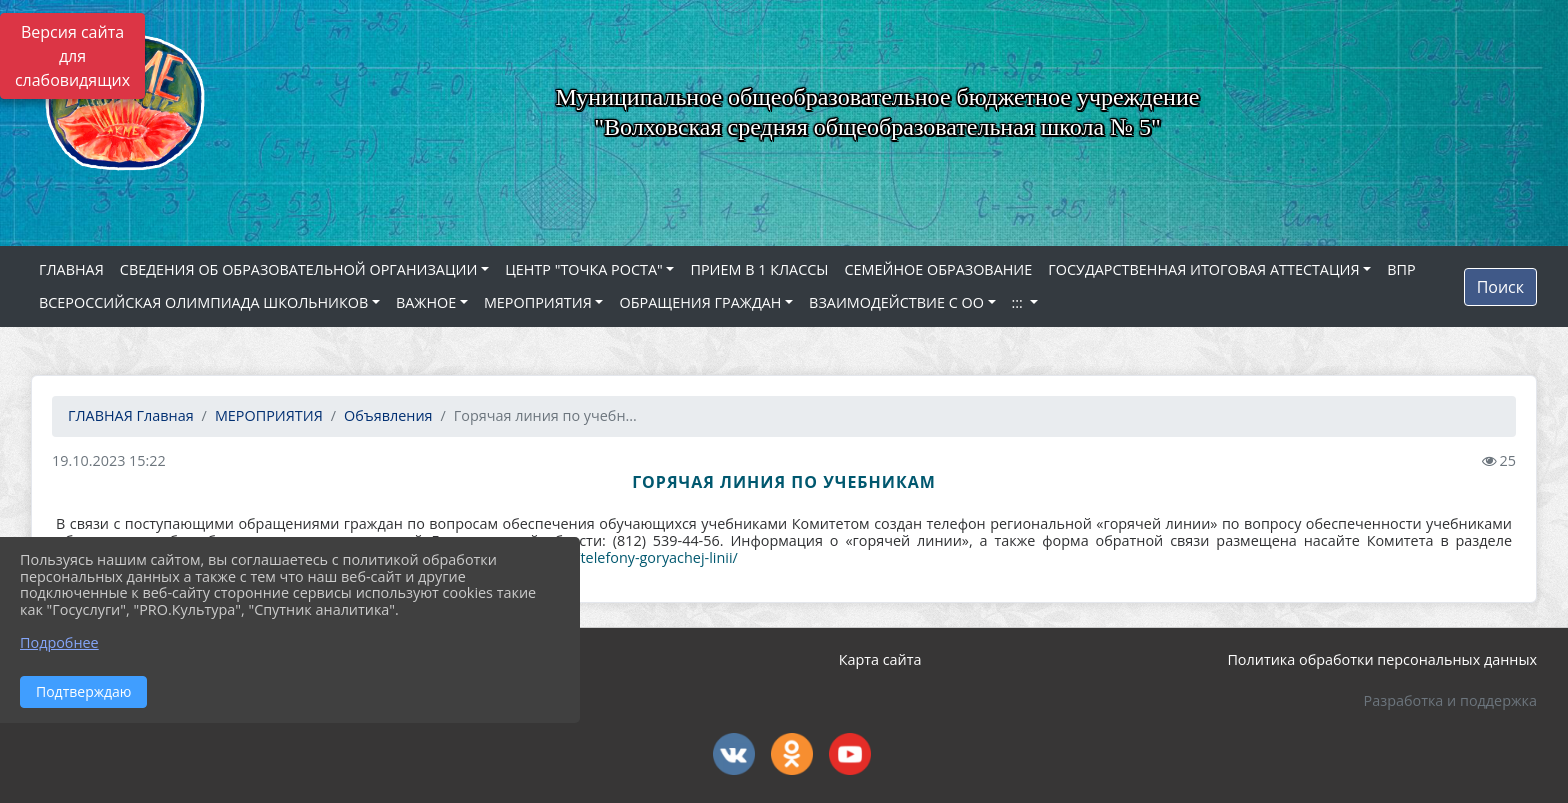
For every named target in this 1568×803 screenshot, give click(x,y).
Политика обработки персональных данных (1382, 659)
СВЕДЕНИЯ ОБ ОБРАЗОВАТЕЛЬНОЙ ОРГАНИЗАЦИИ (299, 269)
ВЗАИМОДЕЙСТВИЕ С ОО (896, 302)
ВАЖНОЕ (426, 302)
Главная (131, 415)
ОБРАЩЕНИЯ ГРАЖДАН (700, 302)
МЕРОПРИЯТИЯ (538, 302)
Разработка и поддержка (1450, 700)
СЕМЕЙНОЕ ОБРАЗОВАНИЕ (939, 269)
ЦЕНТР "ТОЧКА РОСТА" (584, 269)
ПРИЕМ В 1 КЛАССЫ (759, 269)
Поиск (1500, 287)
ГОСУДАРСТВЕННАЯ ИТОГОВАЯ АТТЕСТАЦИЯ (1203, 269)
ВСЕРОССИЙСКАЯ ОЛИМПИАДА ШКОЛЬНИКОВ (203, 302)
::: (1019, 302)
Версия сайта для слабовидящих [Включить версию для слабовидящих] (72, 56)
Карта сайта (880, 659)
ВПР (1401, 269)
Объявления (388, 415)
